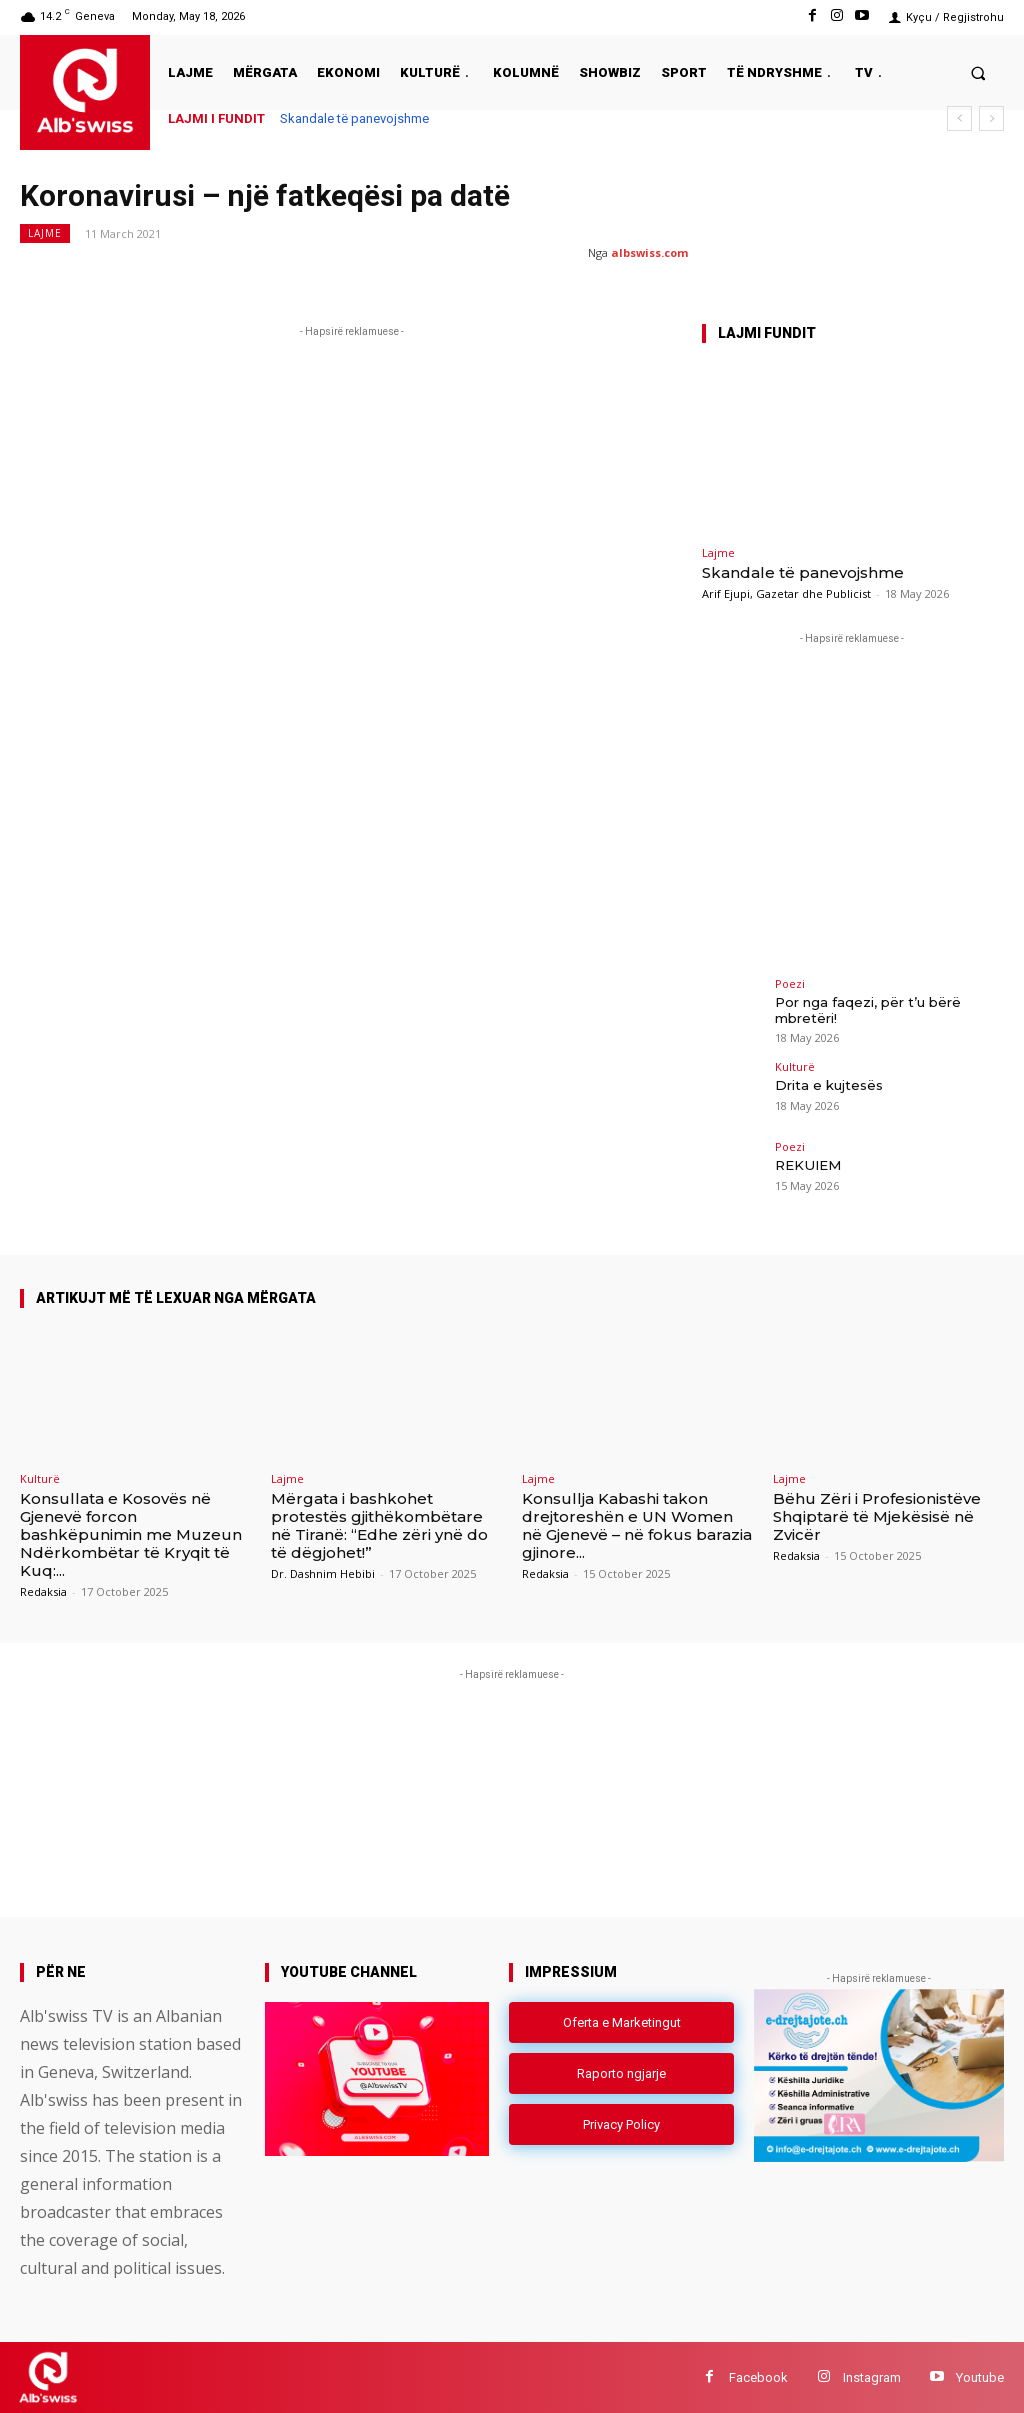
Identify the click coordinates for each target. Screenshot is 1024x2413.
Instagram (872, 2376)
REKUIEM (806, 1165)
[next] (991, 118)
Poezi (790, 983)
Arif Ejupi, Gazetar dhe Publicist (786, 593)
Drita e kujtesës (828, 1085)
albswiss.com (649, 252)
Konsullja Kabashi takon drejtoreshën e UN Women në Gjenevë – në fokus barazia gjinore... (637, 1525)
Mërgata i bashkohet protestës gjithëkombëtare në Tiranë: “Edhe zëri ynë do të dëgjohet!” (379, 1525)
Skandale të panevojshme (354, 118)
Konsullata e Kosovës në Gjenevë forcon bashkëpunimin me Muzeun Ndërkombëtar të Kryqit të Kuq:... (131, 1534)
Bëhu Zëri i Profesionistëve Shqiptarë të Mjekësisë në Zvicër (877, 1516)
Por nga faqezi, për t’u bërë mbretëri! (868, 1010)
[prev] (959, 118)
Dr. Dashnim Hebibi (323, 1573)
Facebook (758, 2376)
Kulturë (795, 1066)
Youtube (980, 2376)
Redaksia (43, 1591)
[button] (978, 72)
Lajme (45, 233)
